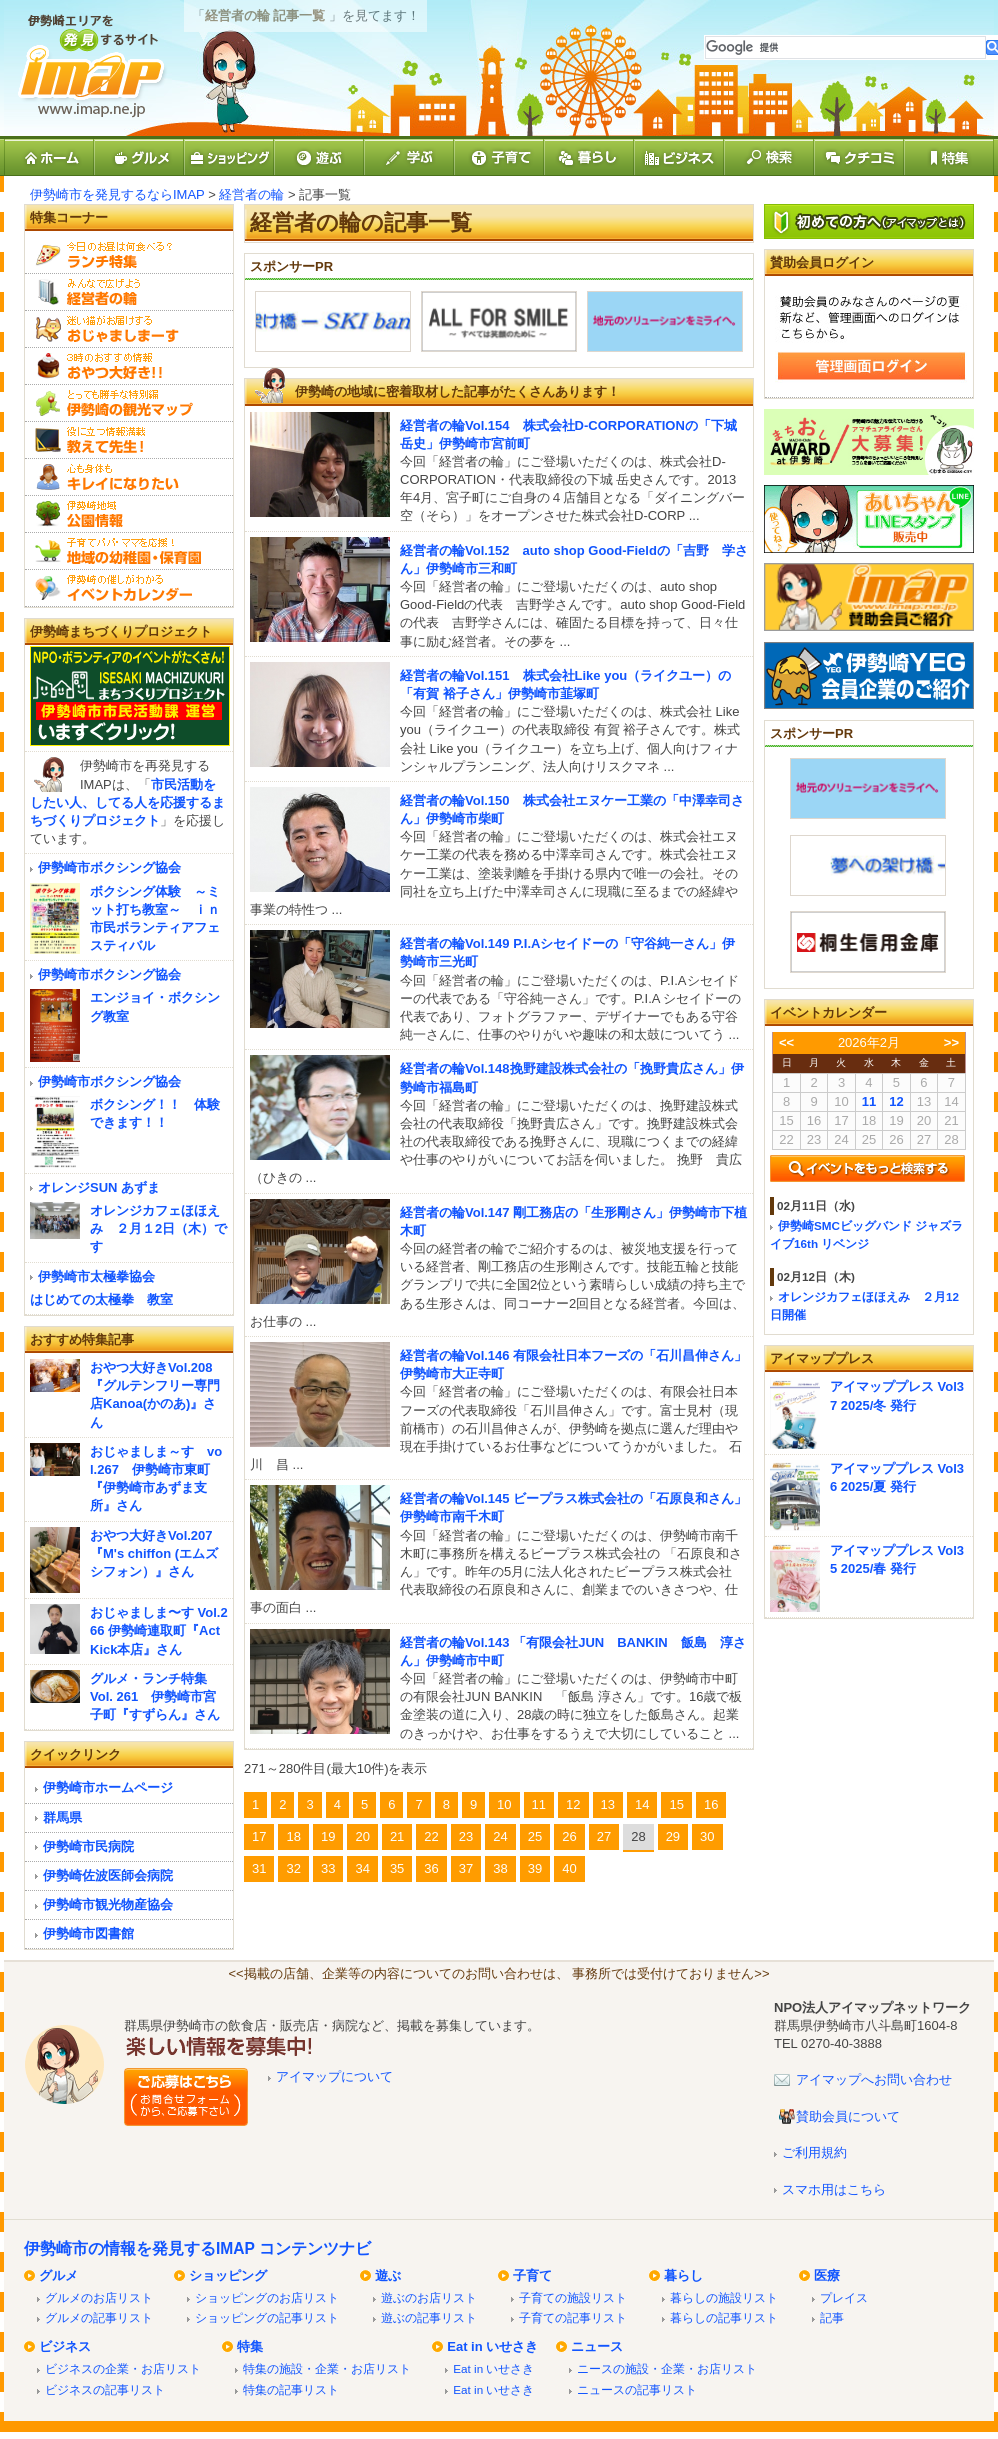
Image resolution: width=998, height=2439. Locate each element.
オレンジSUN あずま (99, 1187)
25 (535, 1836)
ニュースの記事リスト (637, 2389)
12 (573, 1804)
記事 (832, 2317)
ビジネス (65, 2346)
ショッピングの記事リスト (267, 2317)
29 (673, 1836)
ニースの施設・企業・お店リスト (667, 2368)
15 (676, 1804)
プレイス (844, 2297)
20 (362, 1836)
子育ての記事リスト (573, 2317)
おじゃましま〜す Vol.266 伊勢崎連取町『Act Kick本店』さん (159, 1630)
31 (259, 1868)
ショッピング (228, 2275)
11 (539, 1804)
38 (500, 1868)
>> (951, 1042)
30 (707, 1836)
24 (500, 1836)
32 (293, 1868)
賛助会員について (848, 2116)
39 (535, 1868)
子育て (532, 2275)
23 (466, 1836)
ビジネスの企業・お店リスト (123, 2368)
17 (259, 1836)
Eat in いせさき (492, 2346)
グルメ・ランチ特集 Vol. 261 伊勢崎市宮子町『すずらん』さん (155, 1696)
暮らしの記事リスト (724, 2317)
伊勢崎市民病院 (88, 1846)
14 (642, 1804)
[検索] (845, 47)
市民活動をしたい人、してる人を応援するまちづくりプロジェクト (127, 802)
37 (466, 1868)
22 (431, 1836)
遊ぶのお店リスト (429, 2297)
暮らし (683, 2275)
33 (328, 1868)
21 (397, 1836)
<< (786, 1042)
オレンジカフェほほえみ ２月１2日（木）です (158, 1228)
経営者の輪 (251, 194)
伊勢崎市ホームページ (108, 1787)
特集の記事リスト (291, 2389)
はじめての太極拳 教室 (101, 1299)
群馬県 (62, 1817)
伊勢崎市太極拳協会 (96, 1276)
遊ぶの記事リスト (429, 2317)
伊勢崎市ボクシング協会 (109, 867)
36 (431, 1868)
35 (397, 1868)
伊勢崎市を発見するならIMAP (117, 194)
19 (328, 1836)
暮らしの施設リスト (724, 2297)
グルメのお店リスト (99, 2297)
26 (569, 1836)
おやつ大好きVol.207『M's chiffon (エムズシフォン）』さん (154, 1553)
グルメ (58, 2275)
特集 (250, 2346)
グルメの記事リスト (99, 2317)
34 (362, 1868)
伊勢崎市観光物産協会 (108, 1904)
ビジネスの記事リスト (105, 2389)
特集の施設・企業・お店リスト (327, 2368)
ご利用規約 (814, 2152)
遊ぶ (388, 2275)
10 (504, 1804)
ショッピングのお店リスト (267, 2297)
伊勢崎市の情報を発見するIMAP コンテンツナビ (197, 2248)
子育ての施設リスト (573, 2297)
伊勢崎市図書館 (88, 1933)
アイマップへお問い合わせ (874, 2079)
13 (608, 1804)
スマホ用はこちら (834, 2189)
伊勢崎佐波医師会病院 (108, 1875)
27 (604, 1836)
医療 (827, 2275)
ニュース (597, 2346)
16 (711, 1804)
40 (569, 1868)
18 (293, 1836)
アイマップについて (334, 2076)
